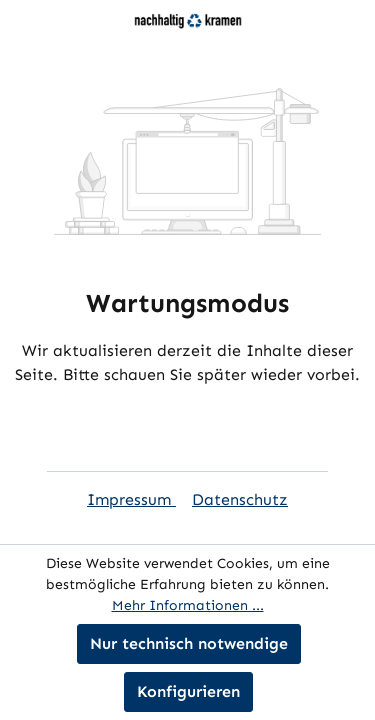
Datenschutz (240, 499)
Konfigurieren (188, 691)
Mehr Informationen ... (188, 605)
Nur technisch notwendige (189, 643)
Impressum (131, 499)
